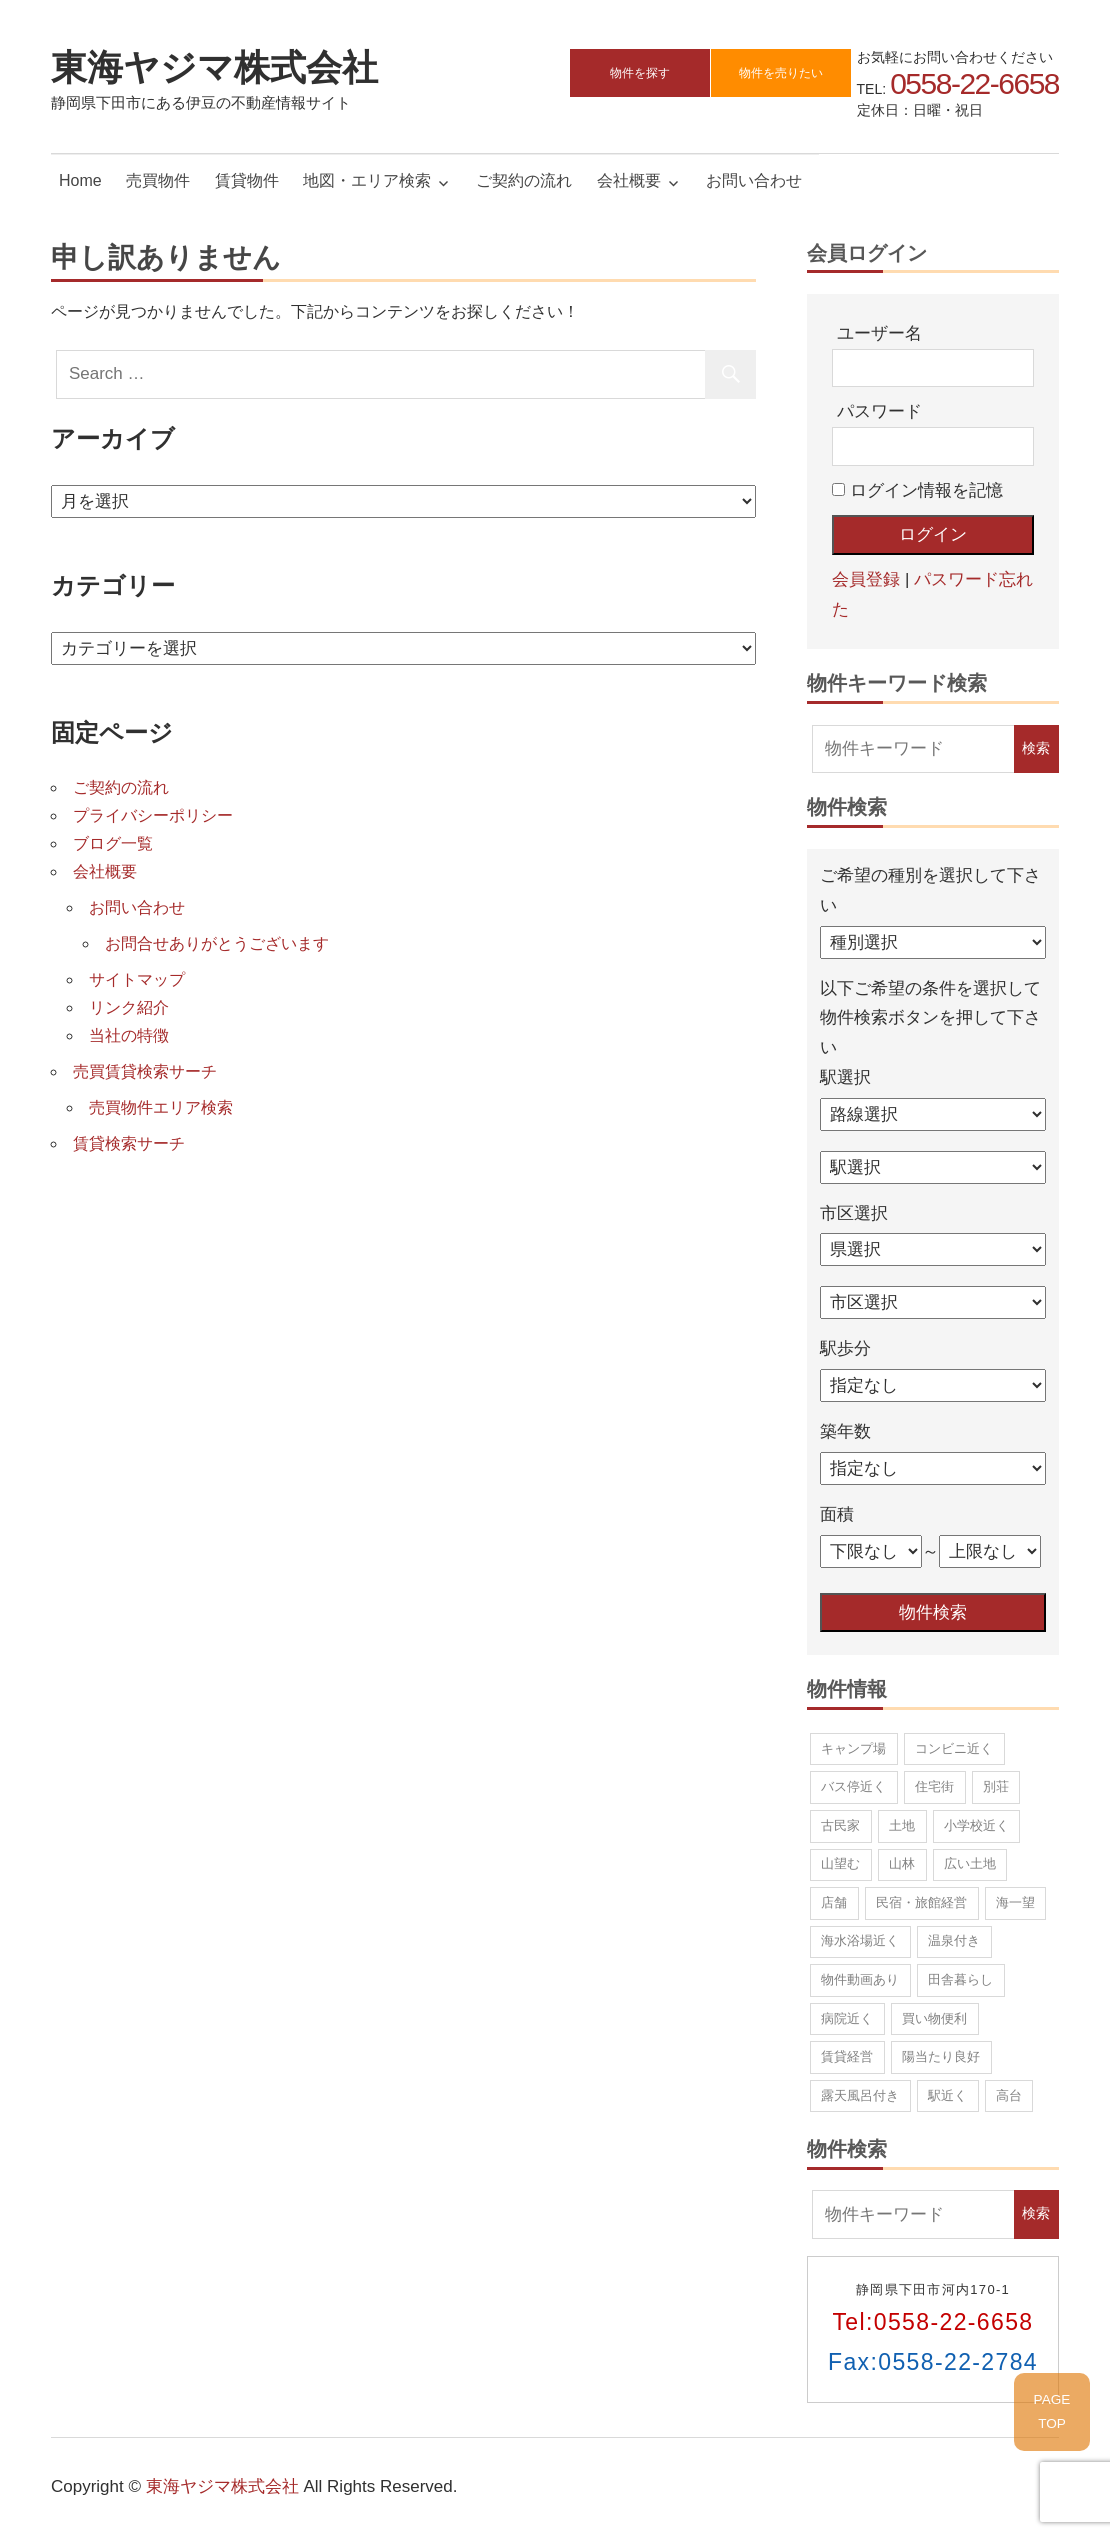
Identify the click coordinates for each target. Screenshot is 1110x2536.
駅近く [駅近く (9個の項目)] (947, 2095)
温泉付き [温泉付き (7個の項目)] (954, 1940)
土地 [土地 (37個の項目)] (902, 1825)
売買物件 (158, 180)
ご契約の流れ (524, 180)
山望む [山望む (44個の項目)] (840, 1863)
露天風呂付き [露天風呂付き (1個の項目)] (860, 2095)
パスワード (879, 411)
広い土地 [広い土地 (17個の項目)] (970, 1863)
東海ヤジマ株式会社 (214, 66)
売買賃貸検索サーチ (145, 1071)
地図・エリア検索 (367, 180)
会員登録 (866, 579)
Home (80, 180)
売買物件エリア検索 (161, 1107)
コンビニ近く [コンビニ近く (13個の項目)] (954, 1748)
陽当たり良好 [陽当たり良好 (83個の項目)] (941, 2056)
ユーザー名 (879, 333)
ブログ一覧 (113, 843)
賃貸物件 (247, 180)
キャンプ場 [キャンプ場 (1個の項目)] (853, 1748)
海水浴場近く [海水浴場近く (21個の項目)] (860, 1940)
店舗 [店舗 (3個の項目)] (834, 1902)
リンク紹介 (129, 1007)
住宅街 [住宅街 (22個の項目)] (934, 1786)
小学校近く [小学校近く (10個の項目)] (976, 1825)
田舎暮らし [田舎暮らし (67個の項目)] (960, 1979)
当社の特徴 (129, 1035)
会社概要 (629, 180)
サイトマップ (137, 979)
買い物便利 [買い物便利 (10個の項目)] (934, 2018)
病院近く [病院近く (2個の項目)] (847, 2018)
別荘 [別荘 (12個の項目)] (996, 1786)
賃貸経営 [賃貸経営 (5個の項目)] (847, 2056)
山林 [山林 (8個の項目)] (902, 1863)
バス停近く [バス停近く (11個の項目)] (853, 1786)
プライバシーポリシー (153, 815)
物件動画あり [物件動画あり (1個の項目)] (860, 1979)
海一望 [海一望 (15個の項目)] (1015, 1902)
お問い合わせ (754, 180)
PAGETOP (1052, 2411)
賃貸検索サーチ (129, 1143)
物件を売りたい (781, 73)
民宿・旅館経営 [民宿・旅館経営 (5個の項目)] (921, 1902)
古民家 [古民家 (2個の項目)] (840, 1825)
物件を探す (640, 73)
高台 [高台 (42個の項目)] (1009, 2095)
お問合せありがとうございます (217, 943)
